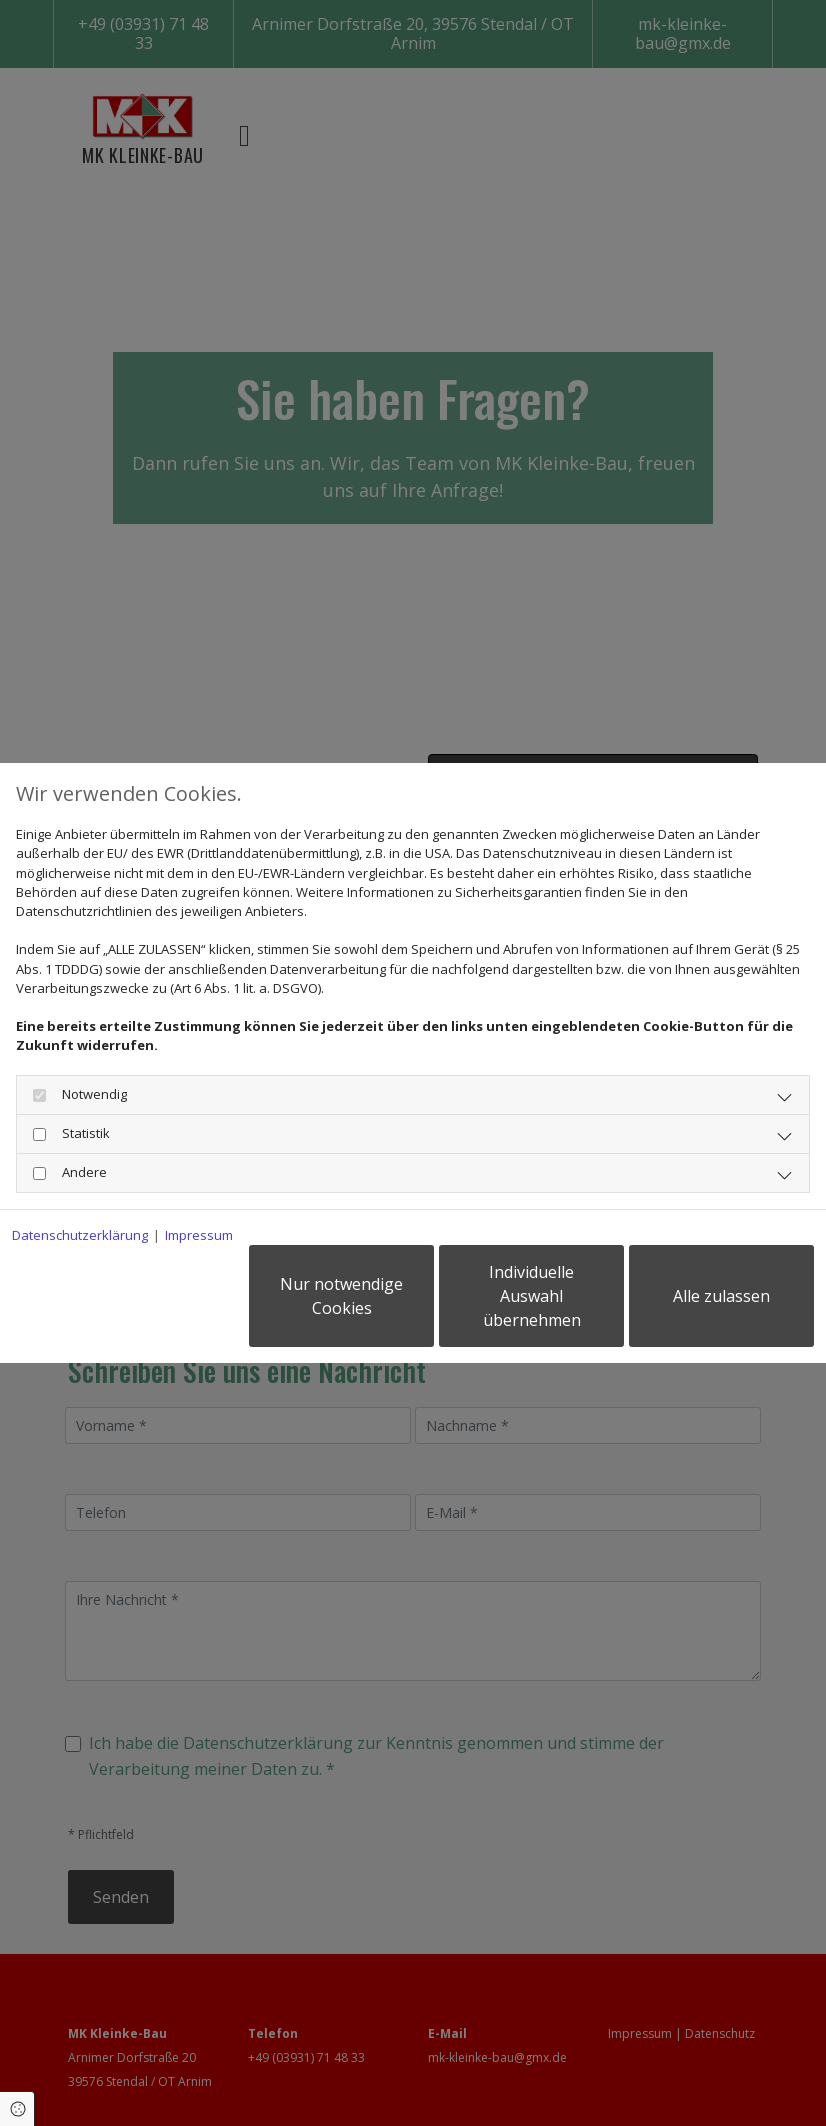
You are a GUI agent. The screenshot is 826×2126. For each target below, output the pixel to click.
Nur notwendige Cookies (341, 1296)
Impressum (199, 1235)
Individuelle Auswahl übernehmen (532, 1296)
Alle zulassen (721, 1296)
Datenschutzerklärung (80, 1235)
